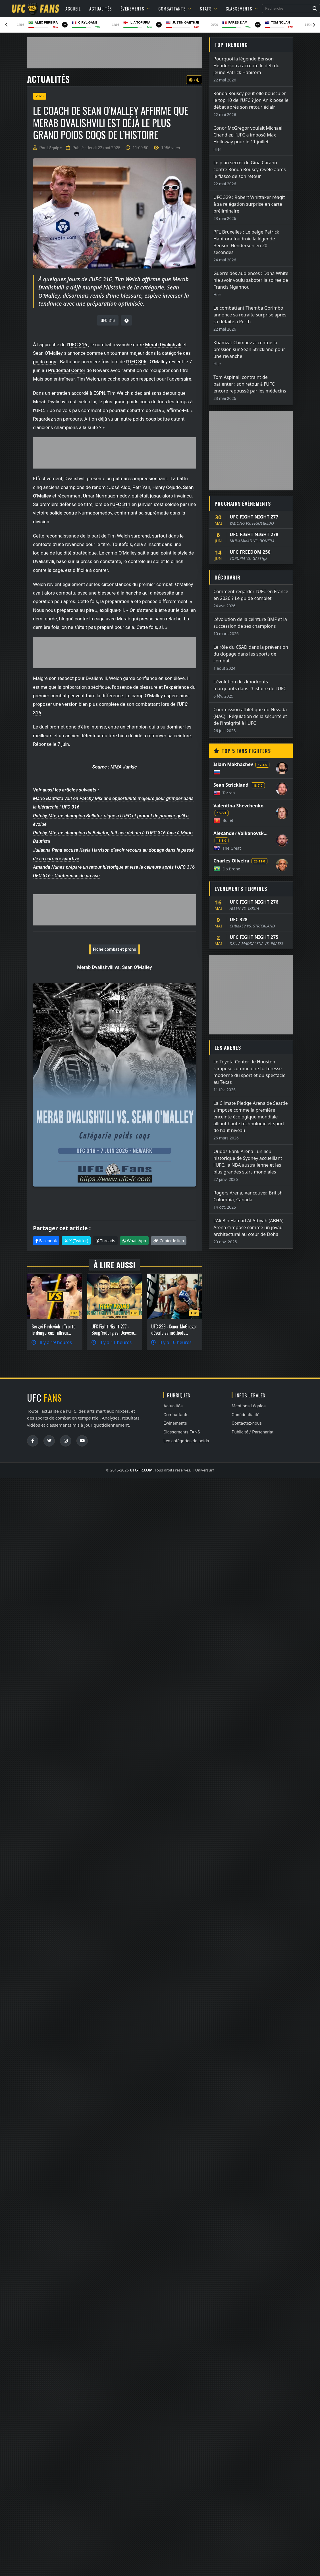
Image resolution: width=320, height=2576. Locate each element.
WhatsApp (134, 1240)
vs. (118, 967)
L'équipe (54, 148)
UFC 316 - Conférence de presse (66, 875)
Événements (135, 8)
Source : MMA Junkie (114, 767)
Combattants (174, 8)
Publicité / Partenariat (252, 1432)
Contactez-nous (247, 1423)
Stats (208, 8)
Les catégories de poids (186, 1440)
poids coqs (44, 361)
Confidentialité (245, 1414)
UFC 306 (137, 361)
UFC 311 (121, 504)
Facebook (46, 1240)
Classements (242, 8)
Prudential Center (66, 370)
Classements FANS (181, 1432)
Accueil (73, 8)
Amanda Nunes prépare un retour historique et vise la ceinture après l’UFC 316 (114, 867)
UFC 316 (108, 320)
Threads (105, 1240)
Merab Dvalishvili (163, 344)
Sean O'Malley (137, 967)
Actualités (100, 8)
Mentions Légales (249, 1405)
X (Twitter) (76, 1240)
